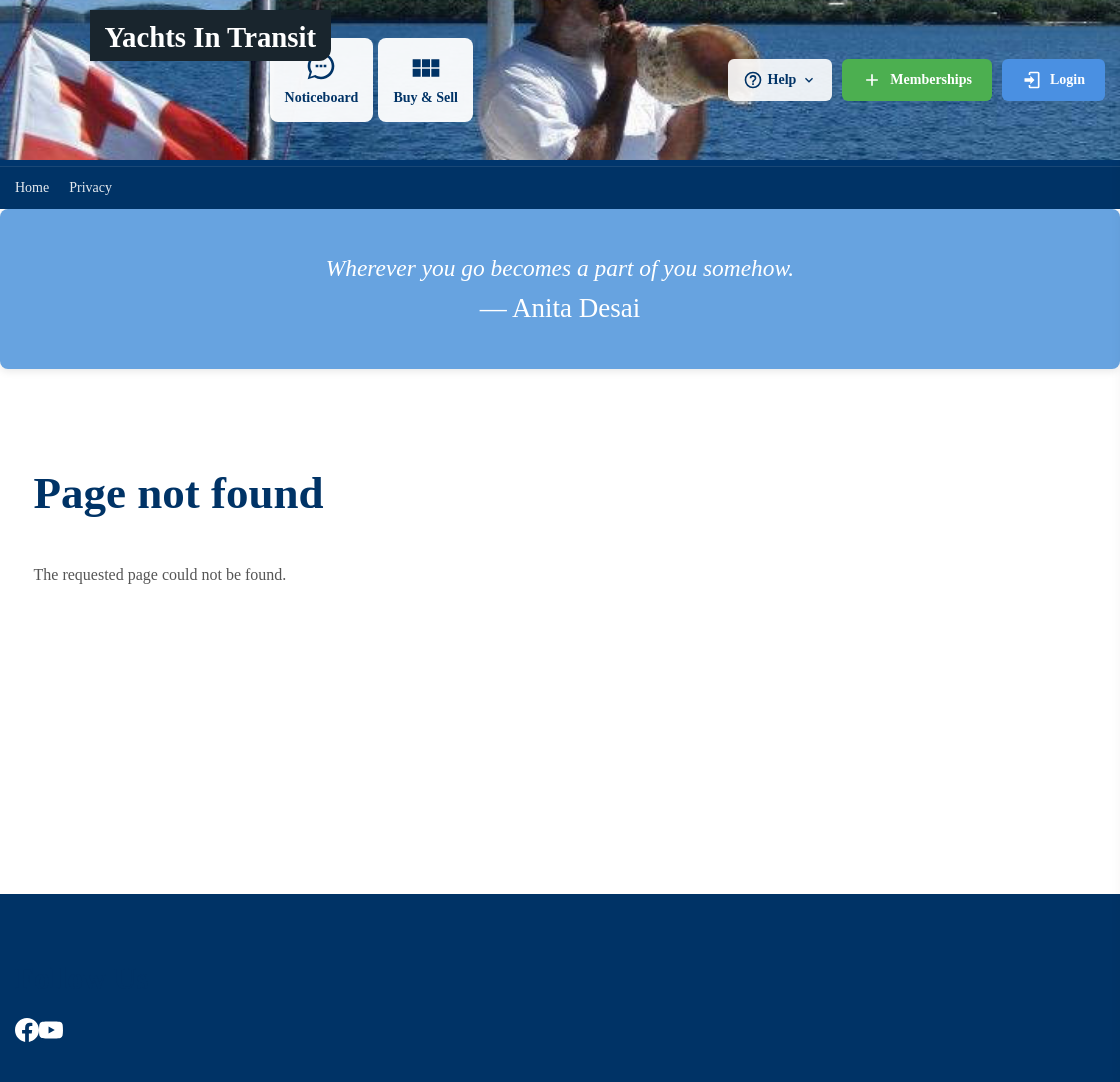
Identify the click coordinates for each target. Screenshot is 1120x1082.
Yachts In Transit (210, 37)
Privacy (90, 187)
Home (32, 187)
